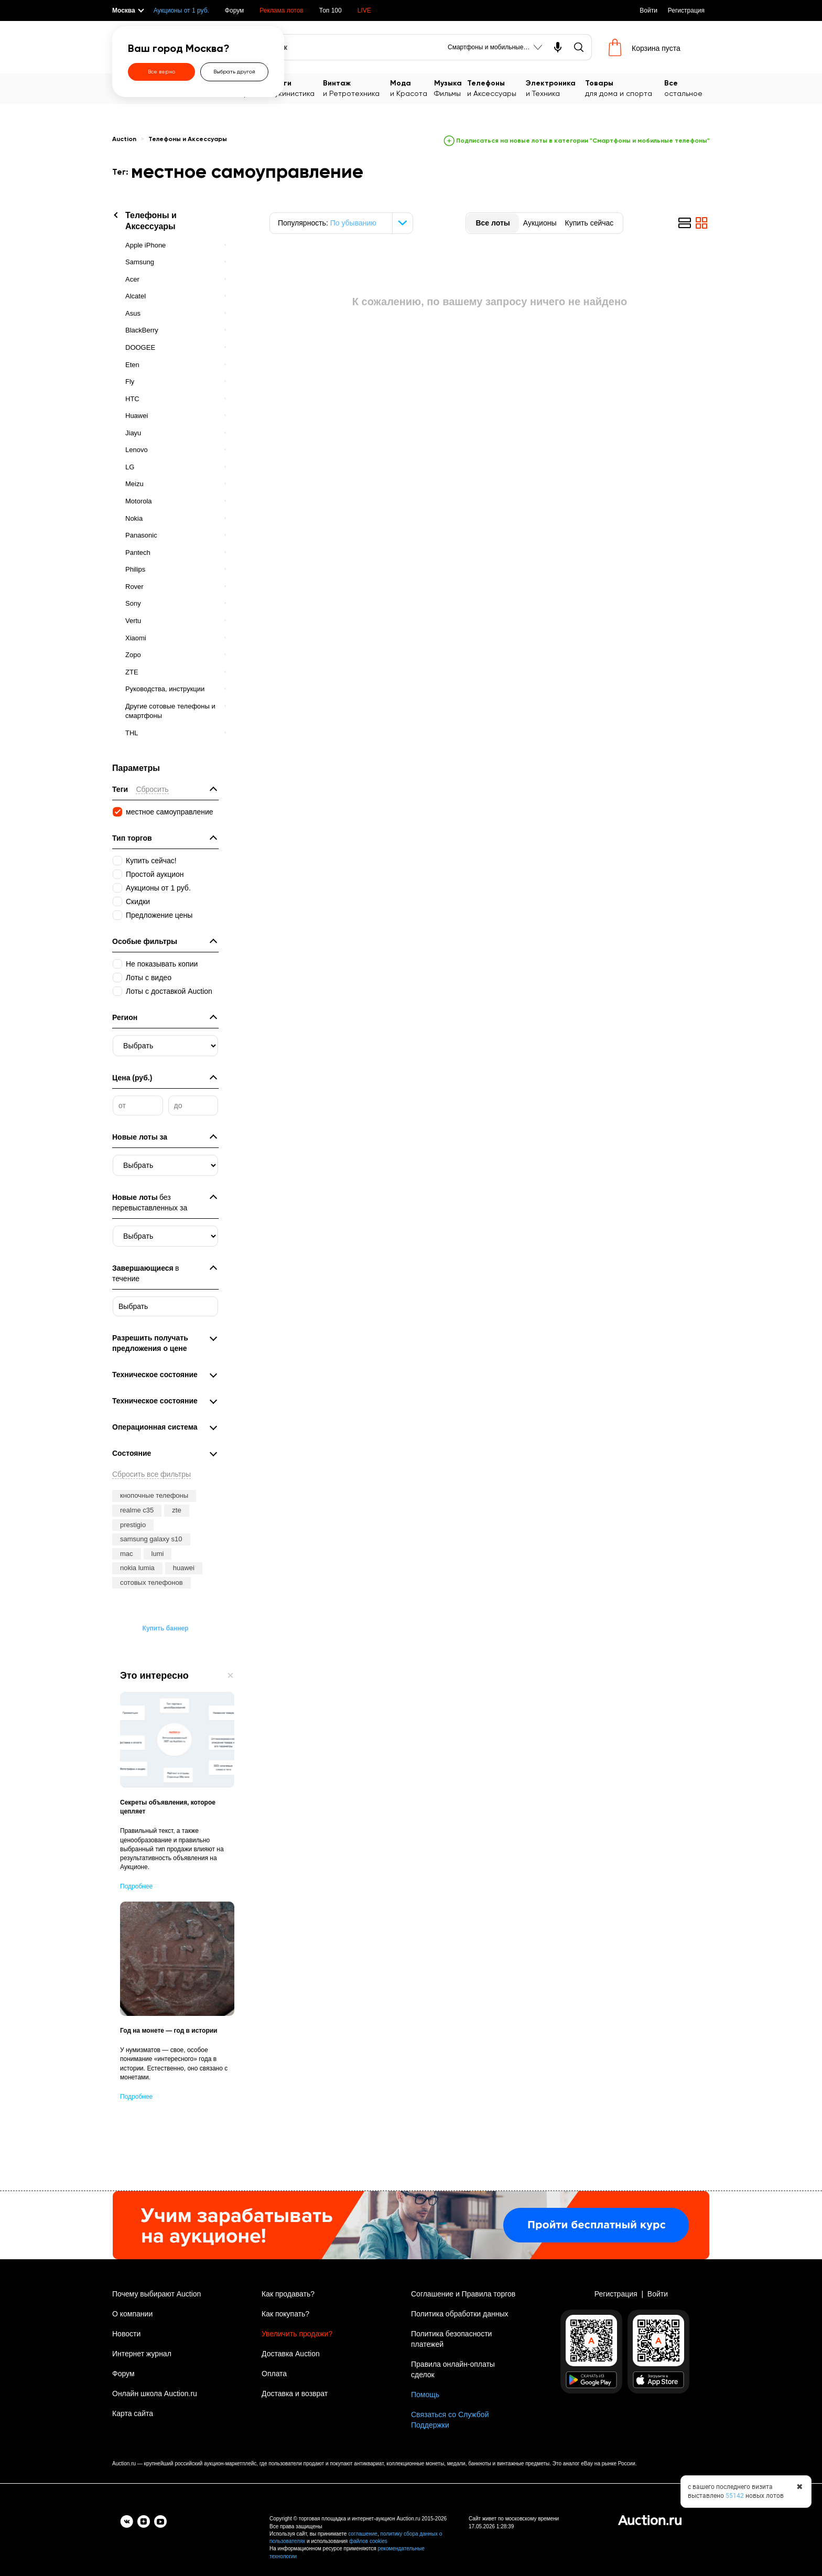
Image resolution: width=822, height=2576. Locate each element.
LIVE (364, 10)
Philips (135, 569)
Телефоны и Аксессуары (187, 139)
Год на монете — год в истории (168, 2030)
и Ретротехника (356, 88)
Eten (132, 365)
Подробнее (136, 1886)
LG (129, 467)
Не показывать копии (162, 964)
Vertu (133, 621)
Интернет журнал (141, 2353)
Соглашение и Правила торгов (463, 2294)
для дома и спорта (625, 88)
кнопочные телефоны (154, 1495)
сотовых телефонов (151, 1582)
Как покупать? (285, 2314)
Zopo (133, 655)
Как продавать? (288, 2294)
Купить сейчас (589, 223)
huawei (183, 1568)
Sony (133, 603)
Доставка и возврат (295, 2393)
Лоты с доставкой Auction (169, 991)
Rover (134, 587)
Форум (234, 10)
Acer (132, 279)
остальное (687, 88)
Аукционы (540, 223)
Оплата (274, 2373)
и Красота (412, 88)
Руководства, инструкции (164, 689)
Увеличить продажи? (297, 2334)
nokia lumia (137, 1568)
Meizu (134, 484)
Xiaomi (135, 638)
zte (176, 1510)
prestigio (133, 1525)
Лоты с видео (148, 977)
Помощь (425, 2394)
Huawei (136, 416)
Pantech (137, 552)
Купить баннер (166, 1628)
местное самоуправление (169, 812)
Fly (129, 381)
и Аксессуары (496, 88)
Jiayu (133, 433)
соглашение (362, 2534)
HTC (132, 399)
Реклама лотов (281, 10)
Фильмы (450, 88)
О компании (132, 2314)
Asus (132, 313)
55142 (735, 2495)
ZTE (131, 672)
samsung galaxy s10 (151, 1539)
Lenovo (136, 450)
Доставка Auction (291, 2353)
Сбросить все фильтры (151, 1474)
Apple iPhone (145, 245)
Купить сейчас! (151, 860)
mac (126, 1554)
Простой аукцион (155, 874)
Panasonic (141, 535)
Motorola (138, 501)
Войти (648, 10)
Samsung (139, 262)
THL (131, 733)
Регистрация (686, 10)
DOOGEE (140, 347)
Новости (126, 2334)
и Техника (555, 88)
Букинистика (297, 88)
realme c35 (137, 1510)
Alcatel (135, 296)
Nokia (134, 518)
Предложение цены (159, 915)
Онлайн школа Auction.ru (154, 2393)
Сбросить (152, 789)
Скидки (138, 901)
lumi (158, 1554)
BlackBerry (141, 330)
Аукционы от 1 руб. (181, 10)
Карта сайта (132, 2413)
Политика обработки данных (459, 2314)
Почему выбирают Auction (156, 2294)
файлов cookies (368, 2541)
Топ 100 (330, 10)
